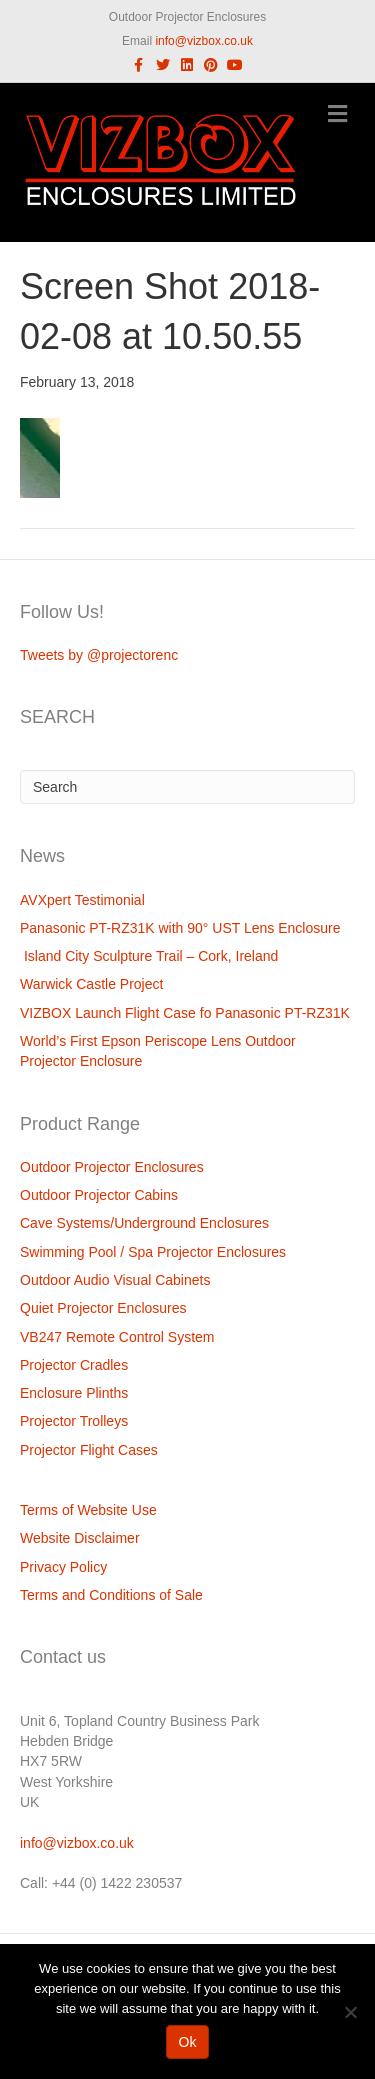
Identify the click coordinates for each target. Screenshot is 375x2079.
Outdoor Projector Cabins (99, 1195)
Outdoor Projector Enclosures (112, 1167)
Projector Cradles (74, 1365)
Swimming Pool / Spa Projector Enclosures (153, 1252)
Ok (188, 2042)
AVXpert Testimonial (82, 900)
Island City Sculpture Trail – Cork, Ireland (149, 956)
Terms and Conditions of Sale (111, 1595)
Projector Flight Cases (89, 1450)
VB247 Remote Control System (117, 1337)
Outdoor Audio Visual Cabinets (115, 1280)
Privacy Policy (63, 1567)
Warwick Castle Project (91, 984)
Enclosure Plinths (74, 1393)
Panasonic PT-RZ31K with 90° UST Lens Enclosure (180, 928)
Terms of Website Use (88, 1510)
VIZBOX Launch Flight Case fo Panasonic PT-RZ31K (185, 1013)
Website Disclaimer (80, 1538)
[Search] (187, 787)
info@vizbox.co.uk (204, 41)
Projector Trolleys (74, 1421)
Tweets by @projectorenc (99, 655)
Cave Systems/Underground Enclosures (144, 1223)
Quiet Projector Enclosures (103, 1308)
